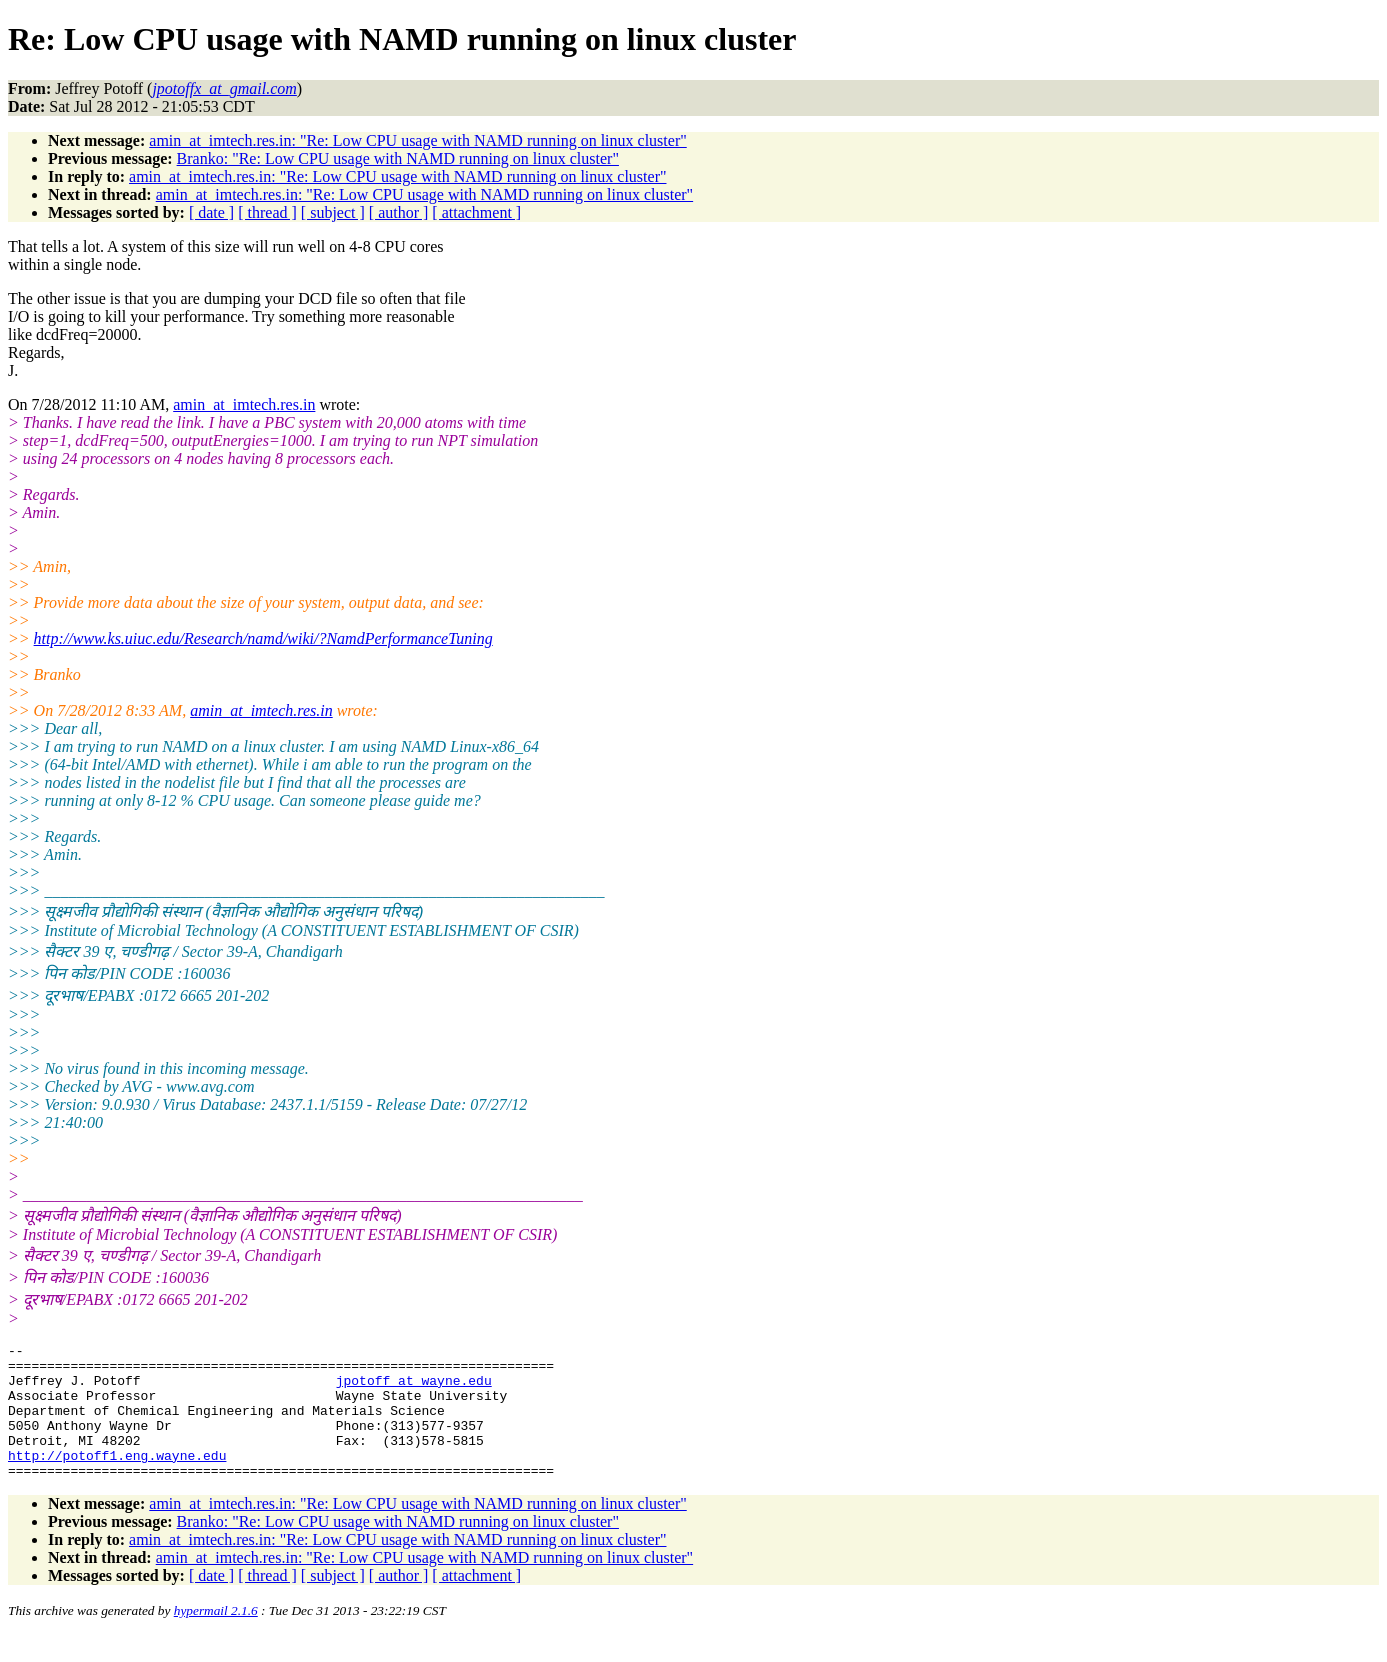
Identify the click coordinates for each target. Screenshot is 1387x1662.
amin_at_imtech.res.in (244, 404)
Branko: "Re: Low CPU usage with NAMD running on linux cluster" (398, 158)
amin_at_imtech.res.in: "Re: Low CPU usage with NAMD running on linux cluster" (417, 140)
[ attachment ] (476, 212)
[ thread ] (267, 212)
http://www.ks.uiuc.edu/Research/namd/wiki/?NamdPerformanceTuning (263, 638)
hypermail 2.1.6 (216, 1637)
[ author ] (399, 212)
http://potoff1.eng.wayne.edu (117, 1479)
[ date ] (211, 212)
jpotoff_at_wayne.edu (414, 1389)
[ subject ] (333, 212)
